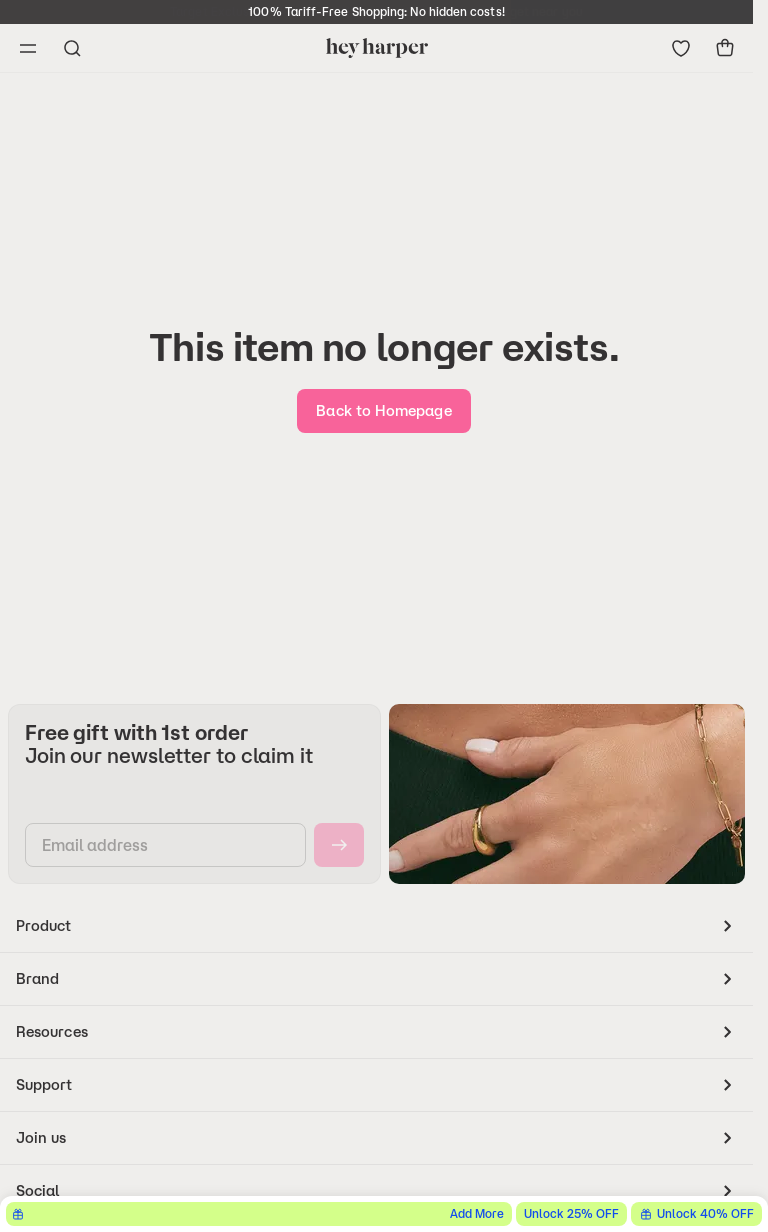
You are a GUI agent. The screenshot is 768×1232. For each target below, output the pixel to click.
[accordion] (376, 926)
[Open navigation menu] (28, 48)
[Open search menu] (72, 48)
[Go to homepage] (376, 48)
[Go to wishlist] (681, 48)
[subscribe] (339, 845)
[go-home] (383, 411)
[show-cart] (725, 48)
